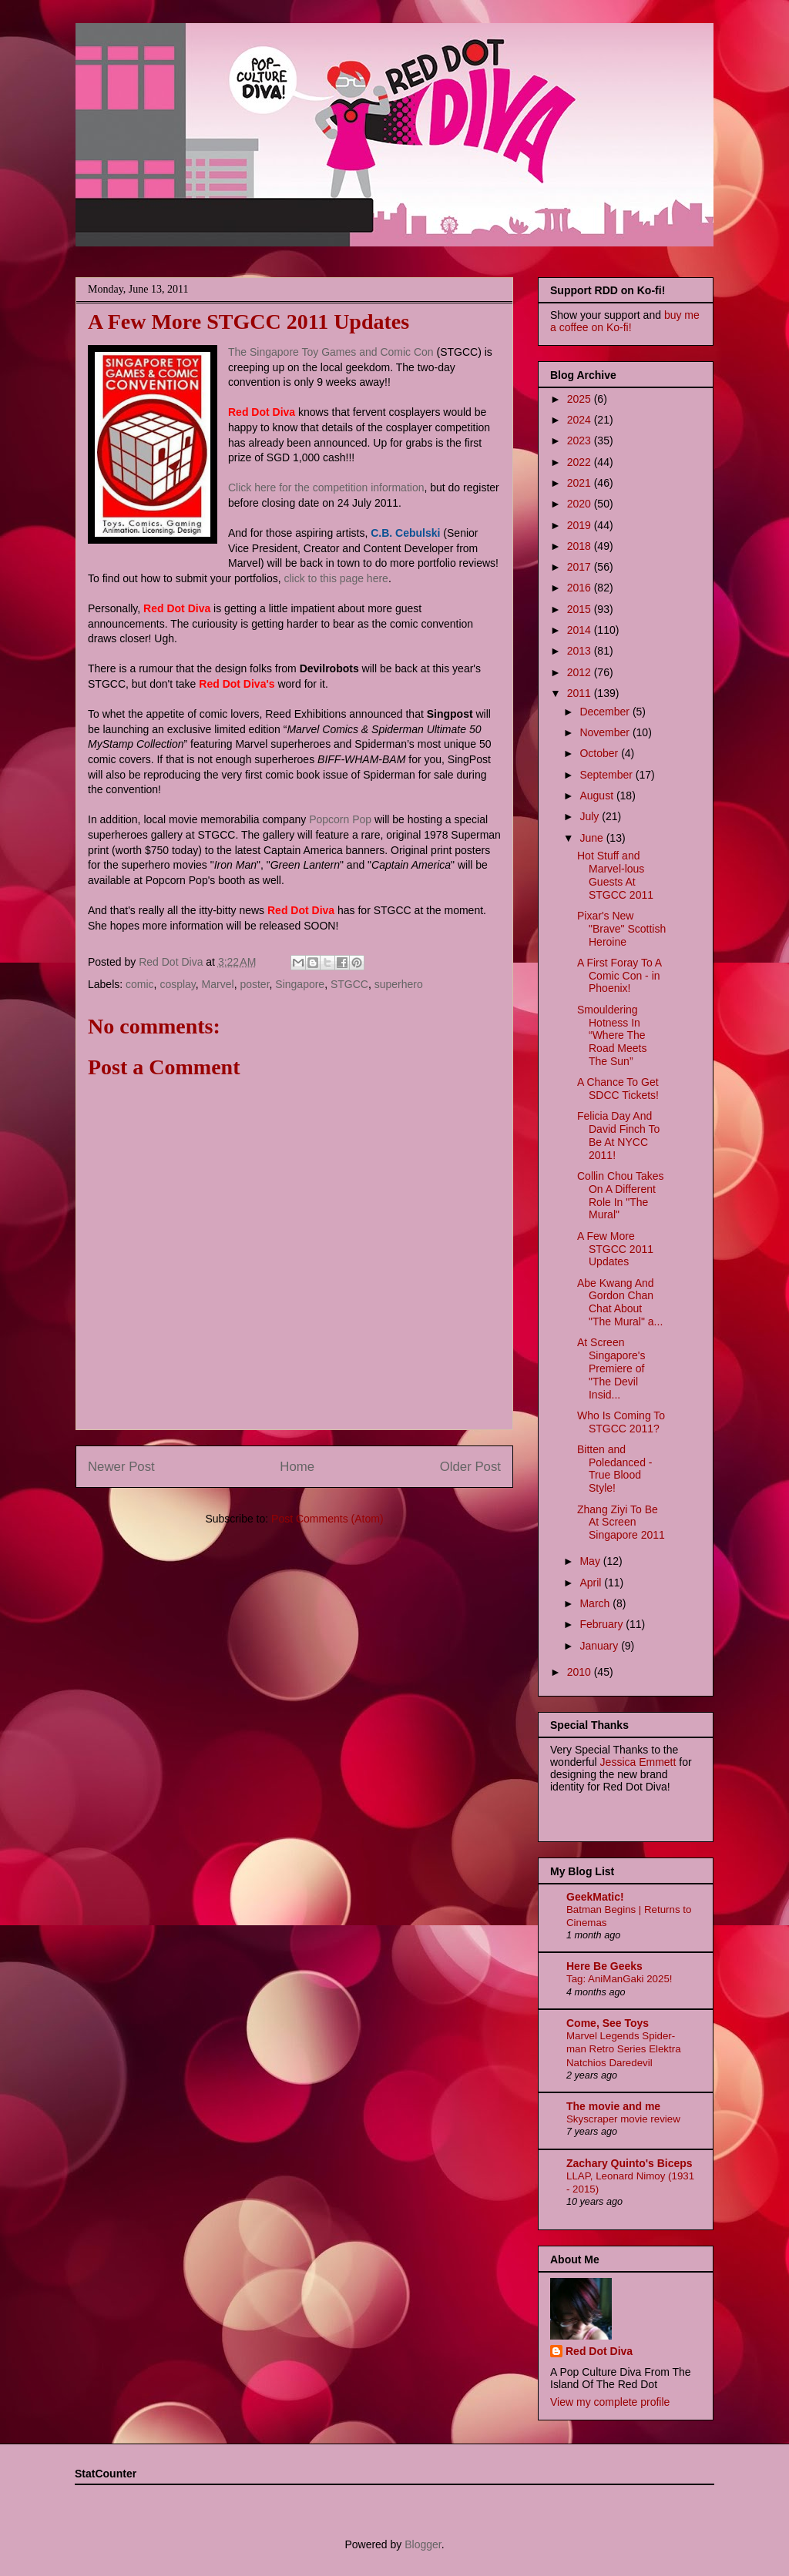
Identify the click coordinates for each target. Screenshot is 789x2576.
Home (297, 1466)
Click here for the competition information (326, 487)
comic (140, 984)
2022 (580, 462)
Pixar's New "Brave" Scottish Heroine (621, 928)
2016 (580, 587)
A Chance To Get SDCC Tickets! (618, 1088)
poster (254, 984)
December (605, 711)
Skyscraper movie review (623, 2119)
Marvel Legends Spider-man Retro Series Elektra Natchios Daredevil (623, 2049)
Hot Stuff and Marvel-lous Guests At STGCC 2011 (615, 874)
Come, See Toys (607, 2023)
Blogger (423, 2544)
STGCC (349, 984)
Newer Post (121, 1466)
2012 (580, 672)
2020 (580, 503)
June (592, 838)
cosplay (177, 984)
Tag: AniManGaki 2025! (619, 1979)
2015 (580, 609)
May (591, 1561)
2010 (580, 1672)
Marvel (218, 984)
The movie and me (613, 2106)
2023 (580, 440)
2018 (580, 546)
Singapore (299, 984)
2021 (580, 483)
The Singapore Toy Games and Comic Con (331, 352)
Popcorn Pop (340, 819)
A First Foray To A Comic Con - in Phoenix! (619, 975)
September (607, 775)
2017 (580, 567)
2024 (580, 420)
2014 (580, 630)
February (602, 1624)
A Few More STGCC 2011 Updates (615, 1249)
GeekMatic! (595, 1897)
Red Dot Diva (599, 2351)
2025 (580, 399)
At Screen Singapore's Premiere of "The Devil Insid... (611, 1368)
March (596, 1603)
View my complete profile (610, 2402)
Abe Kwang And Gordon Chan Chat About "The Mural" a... (620, 1302)
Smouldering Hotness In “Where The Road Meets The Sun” (611, 1035)
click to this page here (336, 578)
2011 (580, 693)
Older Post (470, 1466)
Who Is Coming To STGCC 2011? (621, 1422)
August (597, 795)
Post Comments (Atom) (327, 1518)
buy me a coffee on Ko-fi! (625, 321)
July (590, 816)
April (591, 1582)
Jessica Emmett (638, 1762)
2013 (580, 651)
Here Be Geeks (604, 1966)
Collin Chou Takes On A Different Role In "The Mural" (620, 1195)
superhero (398, 984)
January (600, 1646)
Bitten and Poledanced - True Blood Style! (615, 1468)
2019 (580, 525)
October (600, 753)
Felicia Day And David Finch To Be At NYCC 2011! (618, 1135)
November (605, 732)
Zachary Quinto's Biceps (629, 2163)
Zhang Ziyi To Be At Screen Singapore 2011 (621, 1522)
